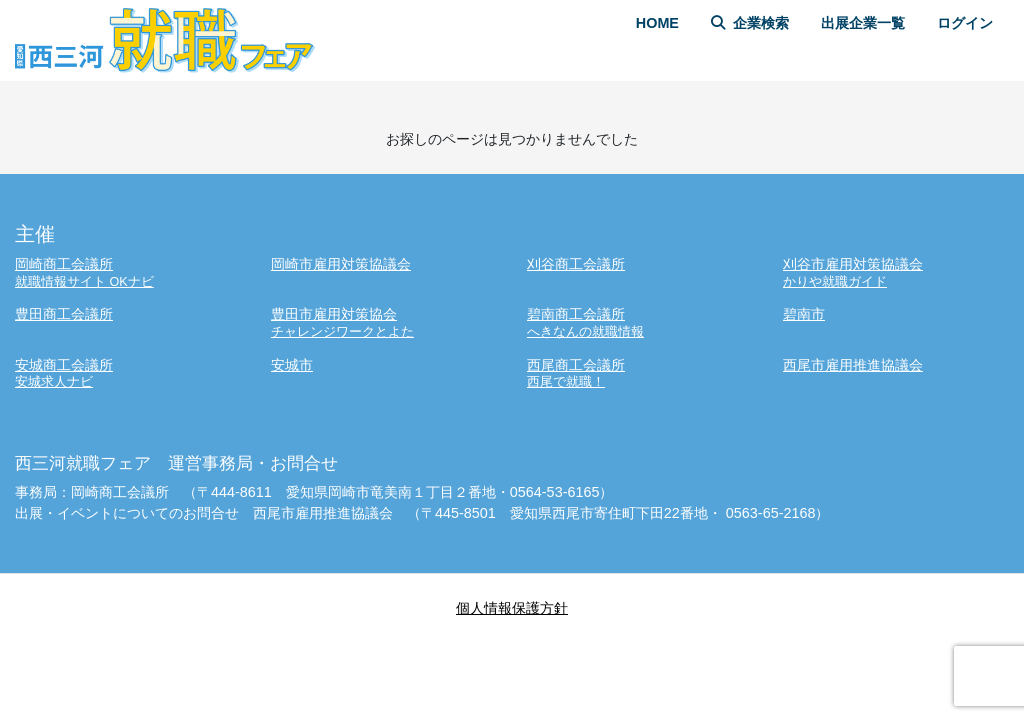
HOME (657, 23)
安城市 (292, 365)
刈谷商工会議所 (576, 264)
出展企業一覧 (863, 23)
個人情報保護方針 (512, 608)
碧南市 (804, 314)
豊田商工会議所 (64, 314)
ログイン (965, 23)
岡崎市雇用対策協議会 (341, 264)
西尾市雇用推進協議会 (853, 365)
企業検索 (750, 23)
